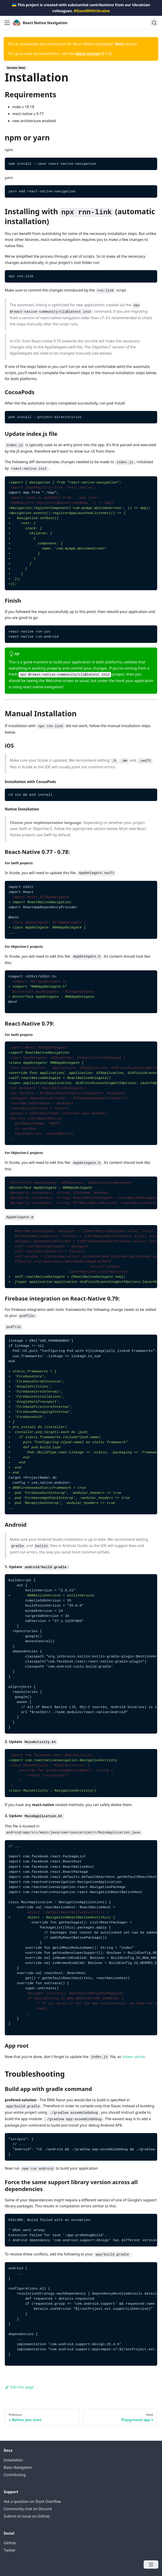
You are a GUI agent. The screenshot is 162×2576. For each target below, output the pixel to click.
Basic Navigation (18, 2467)
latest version (87, 53)
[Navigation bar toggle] (7, 22)
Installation (13, 2460)
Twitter (10, 2550)
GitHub (10, 2542)
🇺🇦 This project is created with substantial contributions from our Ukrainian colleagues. (81, 7)
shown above (133, 2056)
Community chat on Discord (28, 2508)
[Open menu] (151, 2564)
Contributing (15, 2474)
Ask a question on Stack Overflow (32, 2501)
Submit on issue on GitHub (27, 2516)
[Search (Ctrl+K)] (154, 23)
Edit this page (19, 2387)
